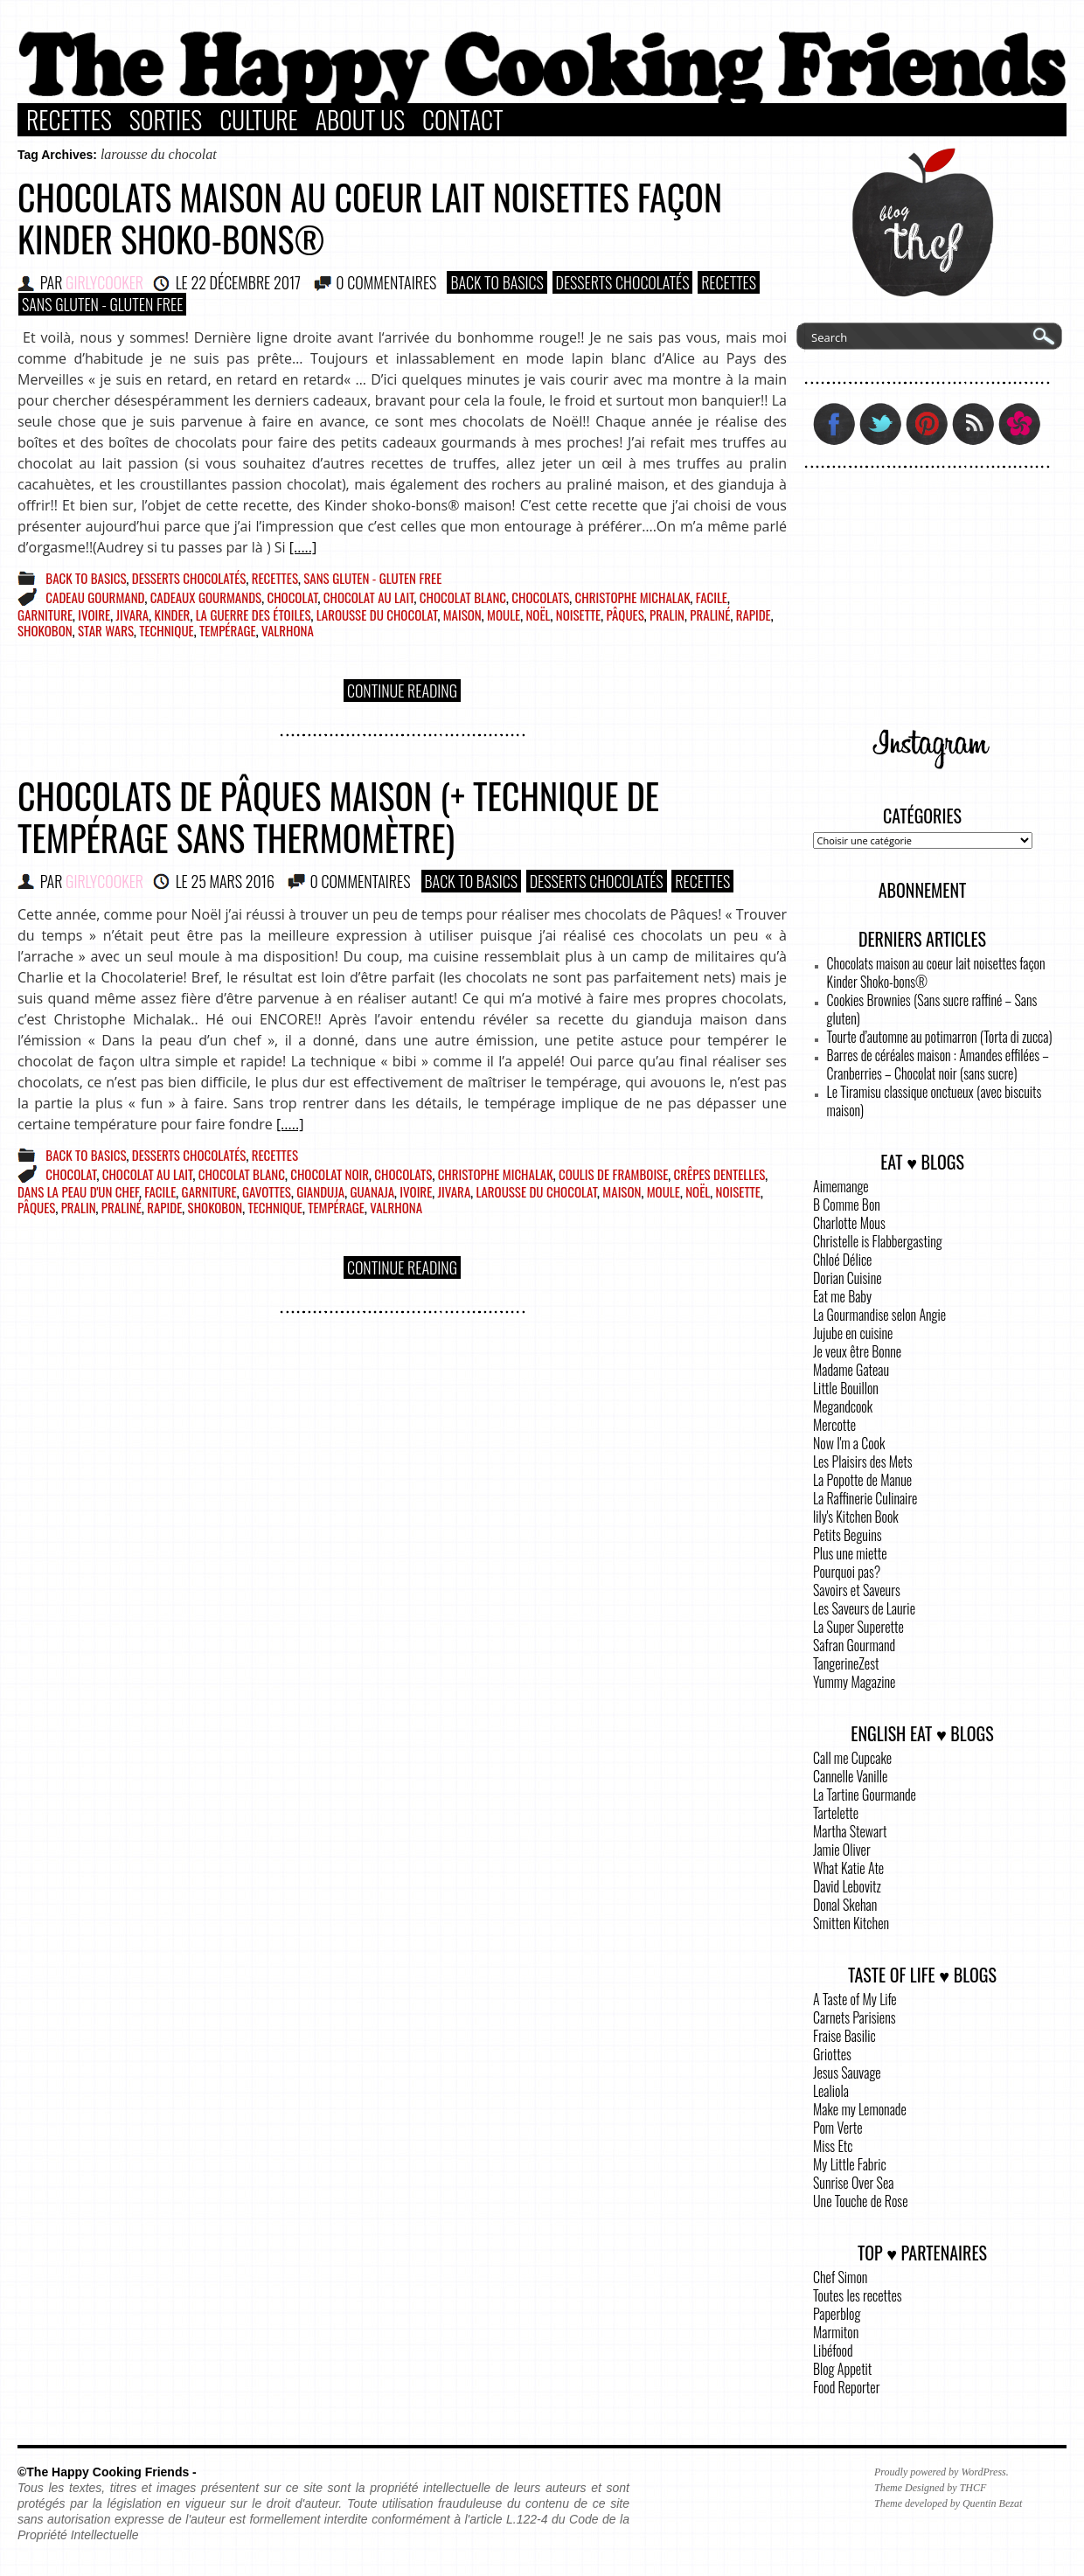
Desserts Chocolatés (623, 282)
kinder (173, 614)
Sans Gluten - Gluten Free (102, 304)
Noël (537, 614)
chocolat (292, 597)
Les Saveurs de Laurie (864, 1608)
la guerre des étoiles (253, 614)
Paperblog (836, 2313)
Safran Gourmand (854, 1645)
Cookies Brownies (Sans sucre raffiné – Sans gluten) (932, 1009)
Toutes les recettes (857, 2295)
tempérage (227, 630)
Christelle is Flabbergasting (877, 1241)
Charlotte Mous (849, 1222)
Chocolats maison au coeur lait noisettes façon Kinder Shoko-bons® (369, 217)
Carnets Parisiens (854, 2017)
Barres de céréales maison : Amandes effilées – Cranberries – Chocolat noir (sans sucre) (938, 1064)
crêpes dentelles (720, 1174)
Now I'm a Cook (849, 1443)
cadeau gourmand (94, 597)
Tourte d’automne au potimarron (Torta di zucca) (940, 1036)
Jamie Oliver (842, 1849)
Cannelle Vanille (850, 1776)
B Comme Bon (846, 1204)
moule (503, 614)
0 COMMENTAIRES (386, 282)
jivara (132, 614)
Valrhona (287, 630)
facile (711, 597)
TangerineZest (846, 1663)
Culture (258, 119)
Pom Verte (838, 2127)
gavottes (266, 1191)
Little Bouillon (846, 1388)
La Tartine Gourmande (864, 1794)
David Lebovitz (847, 1886)
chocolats (540, 597)
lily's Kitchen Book (856, 1516)
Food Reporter (846, 2387)
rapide (753, 614)
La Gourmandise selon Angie (879, 1314)
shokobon (45, 630)
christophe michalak (633, 597)
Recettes (69, 119)
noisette (578, 614)
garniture (45, 614)
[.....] (302, 547)
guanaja (372, 1191)
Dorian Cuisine (847, 1277)
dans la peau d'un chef (78, 1191)
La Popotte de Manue (862, 1479)
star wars (106, 630)
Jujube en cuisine (853, 1333)
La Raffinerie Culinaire (865, 1498)
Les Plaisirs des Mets (863, 1461)
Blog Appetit (842, 2368)
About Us (360, 119)
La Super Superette (858, 1626)
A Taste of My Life (855, 1999)
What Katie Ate (848, 1867)
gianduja (320, 1191)
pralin (667, 614)
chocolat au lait (368, 597)
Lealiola (831, 2090)
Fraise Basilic (844, 2035)
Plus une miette (850, 1553)
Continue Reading (402, 690)
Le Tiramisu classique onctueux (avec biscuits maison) (934, 1101)
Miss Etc (833, 2145)
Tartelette (835, 1812)
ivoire (94, 614)
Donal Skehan (845, 1904)
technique (166, 630)
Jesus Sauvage (847, 2072)
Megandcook (842, 1406)
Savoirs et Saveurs (856, 1590)
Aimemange (841, 1186)
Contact (463, 119)
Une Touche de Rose (860, 2201)
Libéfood (833, 2350)
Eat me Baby (842, 1296)
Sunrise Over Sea (853, 2182)
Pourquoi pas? (846, 1571)
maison (462, 614)
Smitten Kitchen (851, 1923)
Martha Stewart (849, 1831)
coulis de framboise (613, 1174)
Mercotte (834, 1424)
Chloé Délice (842, 1259)
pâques (624, 614)
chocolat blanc (463, 597)
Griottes (832, 2054)
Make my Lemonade (860, 2109)
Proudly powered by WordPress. (941, 2472)
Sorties (165, 119)
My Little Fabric (849, 2164)
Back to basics (496, 282)
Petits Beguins (847, 1534)
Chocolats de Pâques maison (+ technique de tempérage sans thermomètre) (338, 816)
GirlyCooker (104, 282)
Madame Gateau (851, 1369)
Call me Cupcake (852, 1757)
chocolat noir (329, 1174)
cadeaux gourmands (206, 597)
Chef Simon (840, 2277)
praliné (710, 614)
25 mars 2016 (232, 881)
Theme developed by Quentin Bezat (948, 2503)
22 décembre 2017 (245, 282)
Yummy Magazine (854, 1681)
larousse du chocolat (377, 614)
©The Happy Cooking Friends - (107, 2472)
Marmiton (835, 2332)
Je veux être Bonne (857, 1351)
